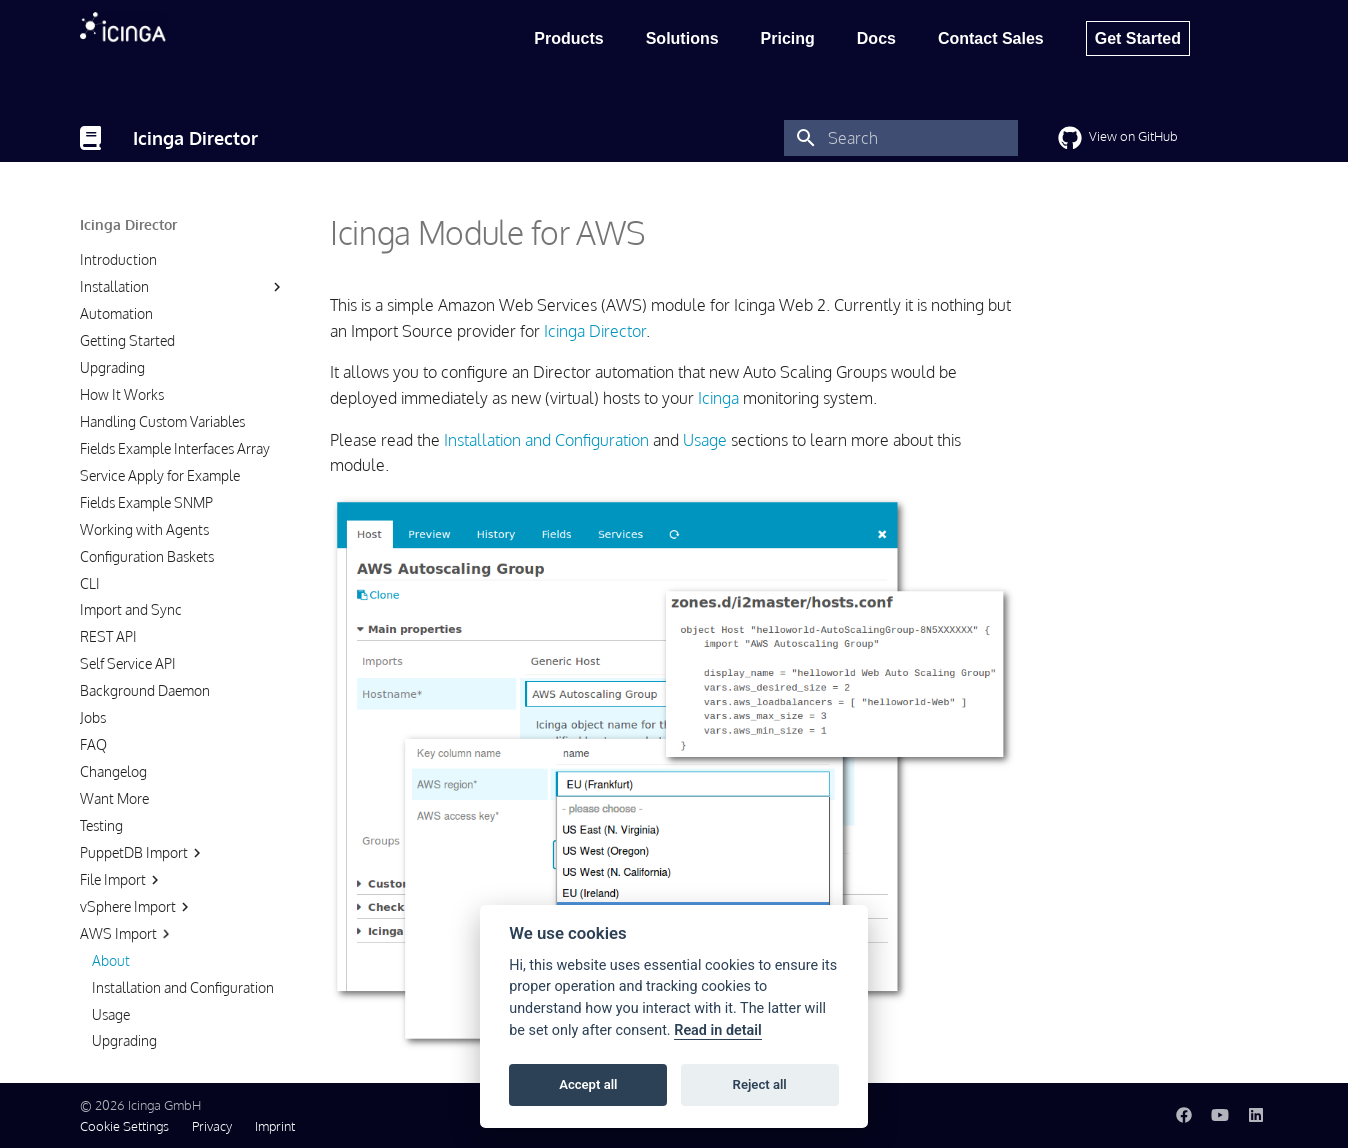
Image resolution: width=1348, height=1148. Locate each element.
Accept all (588, 1084)
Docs (876, 38)
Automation (116, 313)
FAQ (93, 744)
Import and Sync (131, 609)
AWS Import (127, 934)
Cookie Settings (124, 1126)
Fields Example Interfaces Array (175, 448)
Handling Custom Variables (162, 421)
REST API (108, 636)
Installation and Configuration (183, 987)
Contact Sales (991, 38)
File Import (122, 880)
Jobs (93, 717)
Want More (114, 798)
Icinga (718, 398)
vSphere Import (137, 907)
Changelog (113, 771)
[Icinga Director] (90, 138)
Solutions (682, 38)
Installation (114, 286)
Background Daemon (145, 690)
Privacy (212, 1126)
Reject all (760, 1084)
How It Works (122, 394)
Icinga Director (128, 224)
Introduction (118, 259)
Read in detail (718, 1030)
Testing (101, 825)
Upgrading (112, 367)
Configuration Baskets (147, 556)
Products (568, 38)
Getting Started (127, 340)
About (111, 960)
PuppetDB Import (143, 853)
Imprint (275, 1126)
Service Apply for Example (160, 475)
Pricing (788, 38)
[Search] (901, 138)
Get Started (1138, 38)
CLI (90, 583)
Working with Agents (144, 529)
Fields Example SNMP (146, 502)
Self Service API (128, 663)
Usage (111, 1014)
